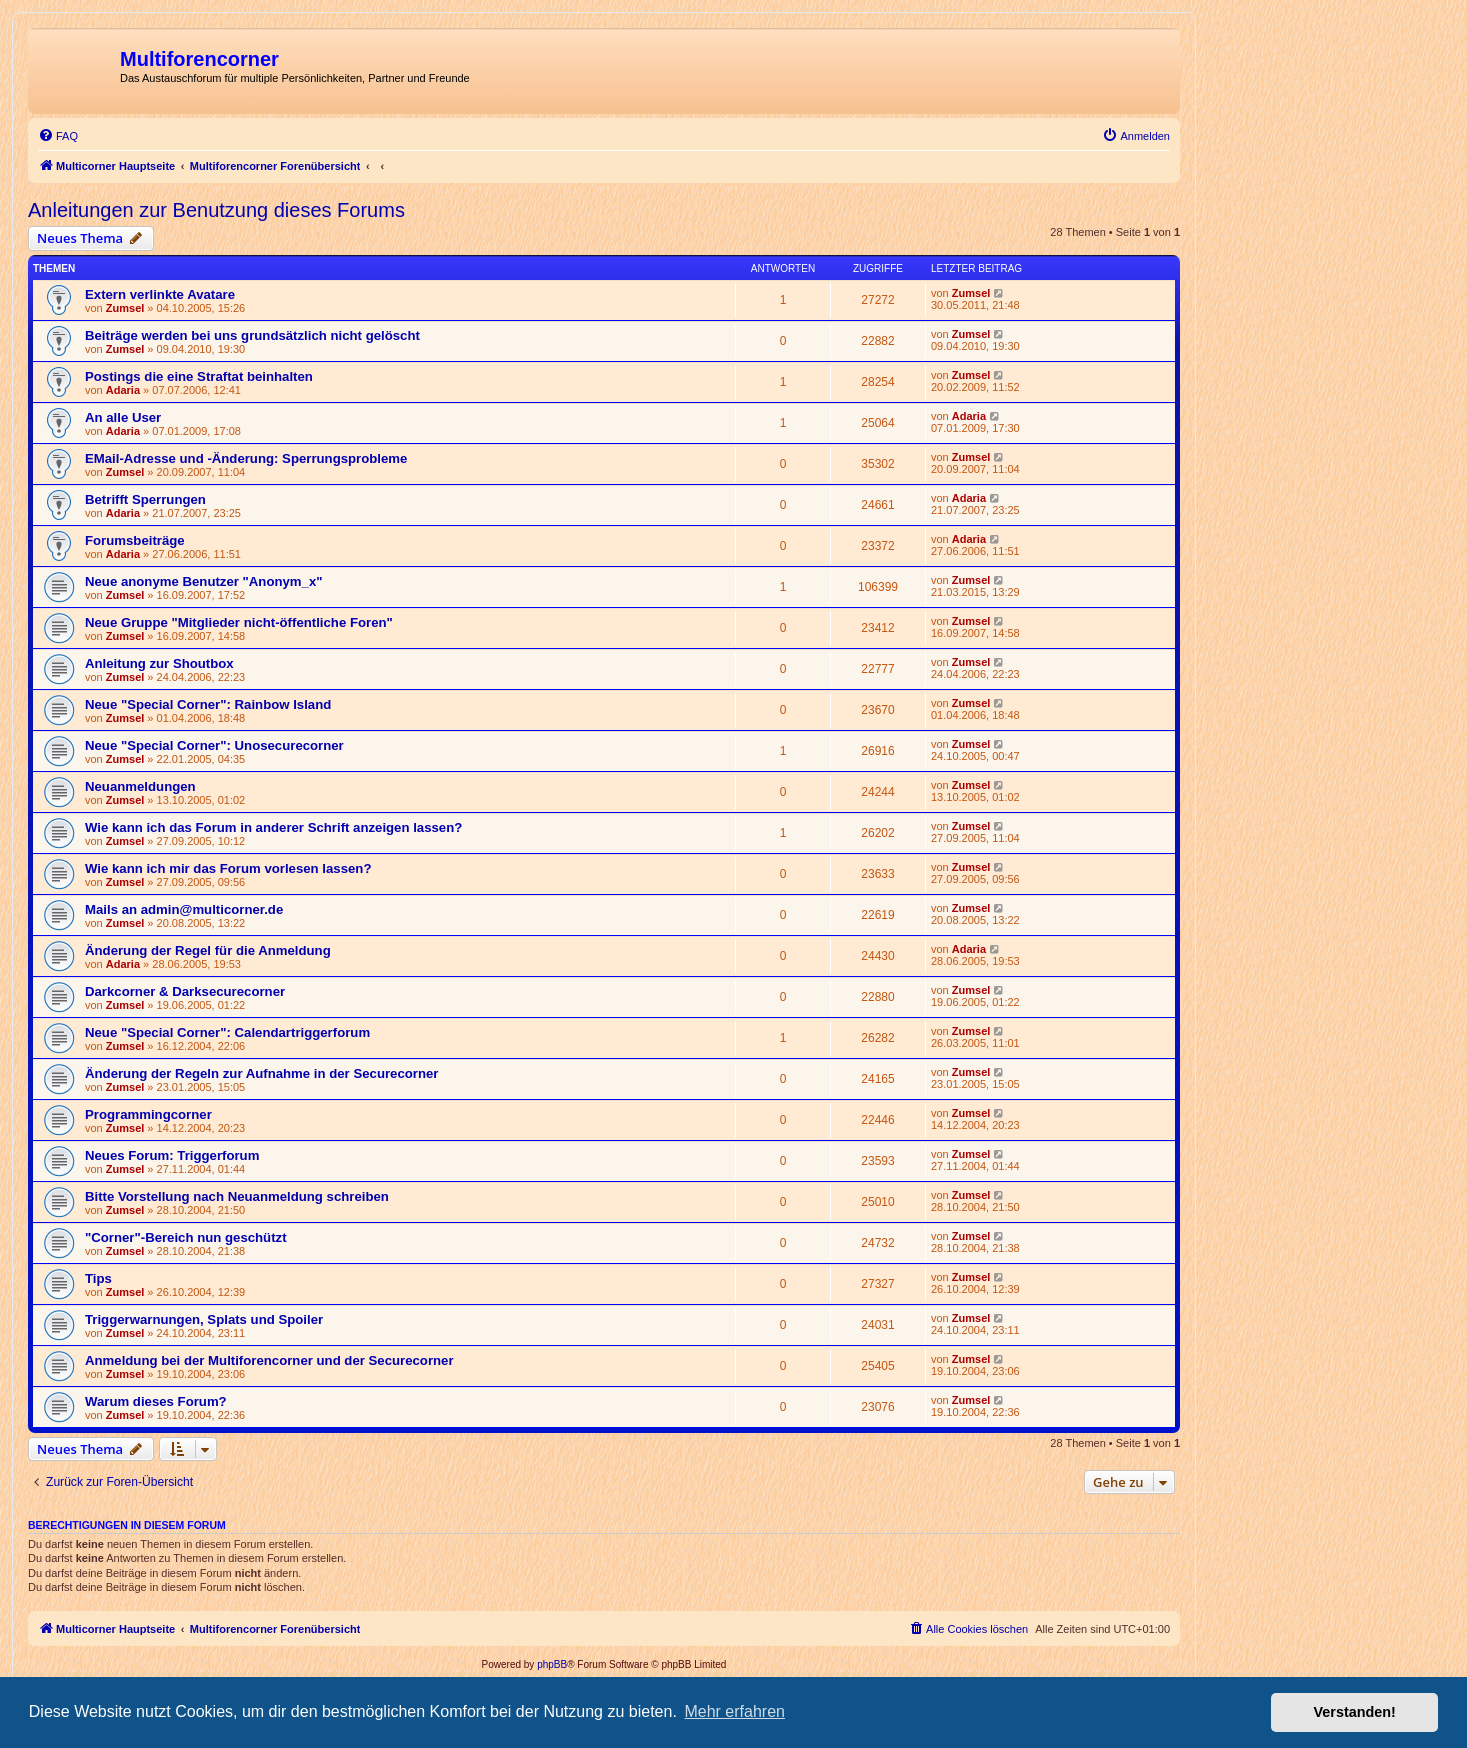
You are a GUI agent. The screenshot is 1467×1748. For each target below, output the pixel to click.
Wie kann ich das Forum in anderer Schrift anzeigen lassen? (273, 827)
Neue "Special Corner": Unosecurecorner (214, 745)
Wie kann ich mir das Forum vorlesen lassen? (228, 868)
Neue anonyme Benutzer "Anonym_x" (203, 581)
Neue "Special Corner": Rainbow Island (208, 704)
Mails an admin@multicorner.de (184, 909)
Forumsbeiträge (135, 540)
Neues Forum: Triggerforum (172, 1155)
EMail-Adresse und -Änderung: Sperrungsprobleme (246, 458)
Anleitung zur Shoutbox (159, 663)
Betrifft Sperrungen (145, 499)
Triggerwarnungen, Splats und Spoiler (204, 1319)
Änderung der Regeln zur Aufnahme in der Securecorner (261, 1073)
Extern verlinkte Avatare (160, 294)
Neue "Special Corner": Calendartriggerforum (227, 1032)
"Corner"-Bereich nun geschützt (186, 1237)
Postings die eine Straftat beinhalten (199, 376)
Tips (98, 1278)
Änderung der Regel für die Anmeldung (208, 950)
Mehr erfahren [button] (734, 1711)
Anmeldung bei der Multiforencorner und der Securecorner (269, 1360)
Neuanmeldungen (140, 786)
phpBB (552, 1664)
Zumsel (125, 308)
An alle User (123, 417)
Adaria (123, 390)
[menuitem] (58, 136)
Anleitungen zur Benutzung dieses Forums (216, 210)
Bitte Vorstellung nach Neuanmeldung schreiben (237, 1196)
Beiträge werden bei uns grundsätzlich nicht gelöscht (252, 335)
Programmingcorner (148, 1114)
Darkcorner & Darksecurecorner (185, 991)
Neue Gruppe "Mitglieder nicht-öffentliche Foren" (239, 622)
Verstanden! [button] (1355, 1712)
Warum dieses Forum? (156, 1401)
